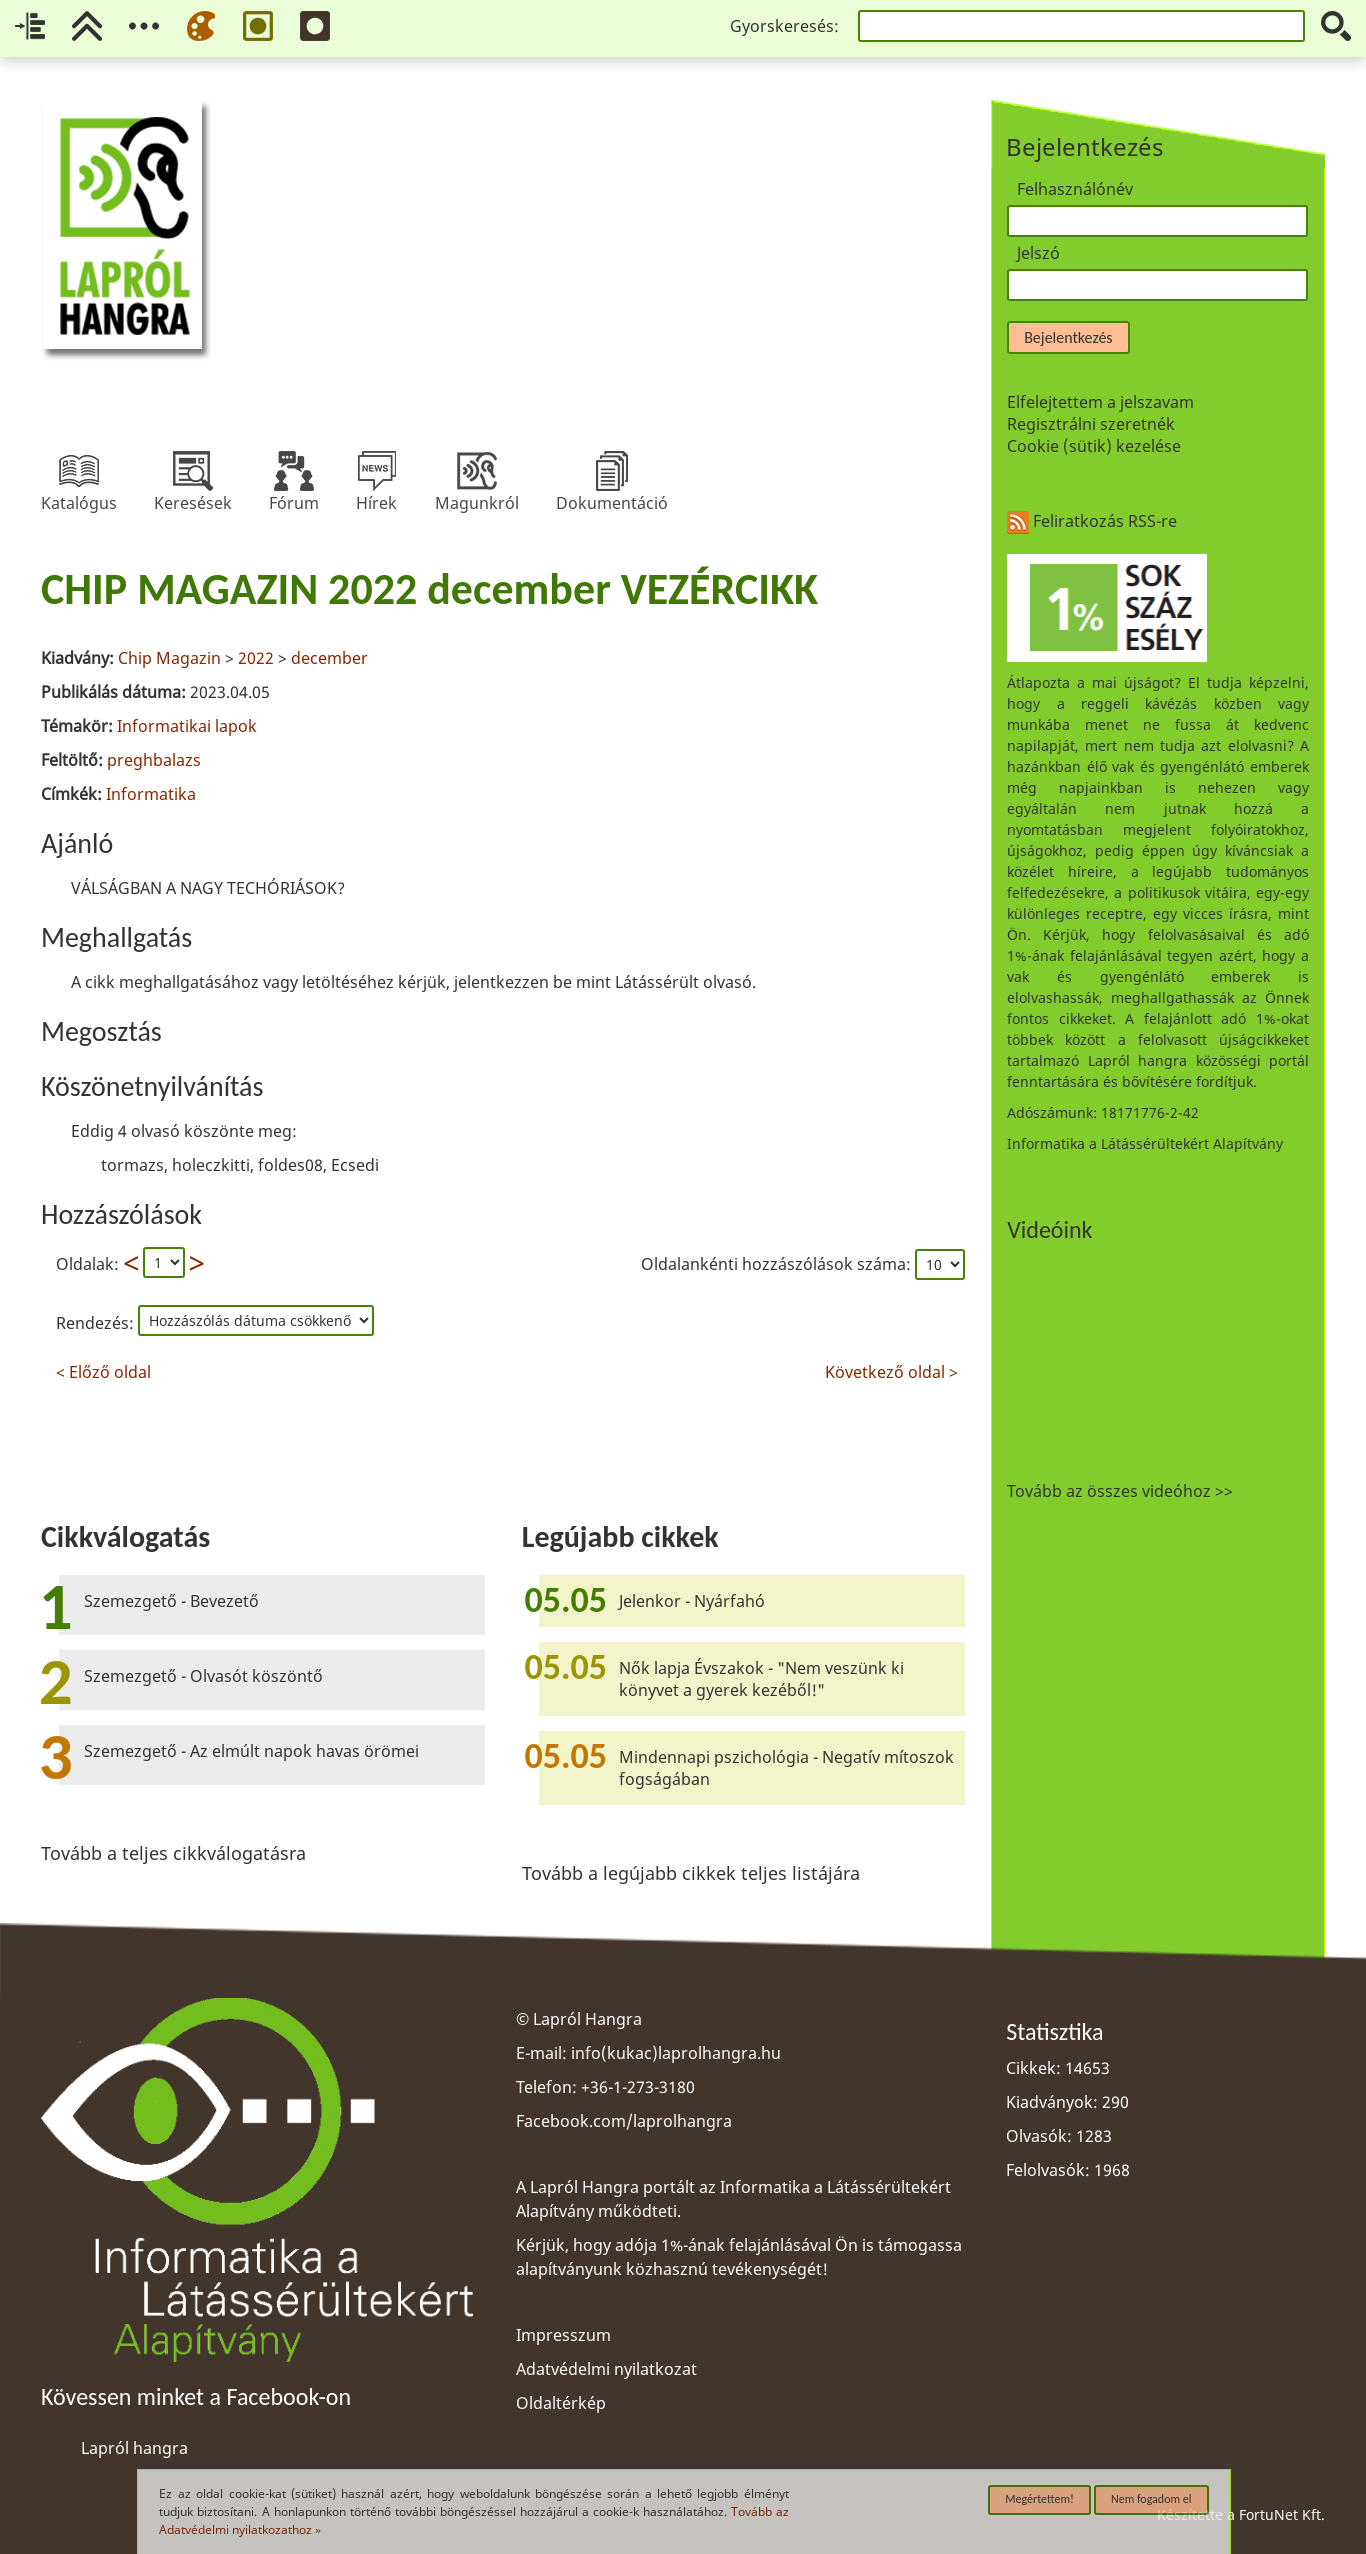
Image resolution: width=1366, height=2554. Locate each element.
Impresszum (563, 2335)
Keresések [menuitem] (193, 471)
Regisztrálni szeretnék (1091, 424)
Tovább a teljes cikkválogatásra (173, 1853)
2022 (256, 658)
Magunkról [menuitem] (477, 471)
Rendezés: (97, 1323)
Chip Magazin (169, 658)
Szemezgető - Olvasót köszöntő (203, 1676)
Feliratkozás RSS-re (1092, 521)
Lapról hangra (134, 2448)
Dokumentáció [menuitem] (612, 471)
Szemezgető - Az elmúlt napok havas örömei (251, 1751)
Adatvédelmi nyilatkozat (606, 2369)
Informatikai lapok (187, 726)
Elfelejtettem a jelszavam (1100, 402)
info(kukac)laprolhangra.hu (676, 2053)
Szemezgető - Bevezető (171, 1601)
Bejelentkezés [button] (1068, 337)
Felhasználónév (1075, 189)
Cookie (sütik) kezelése (1094, 446)
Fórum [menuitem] (294, 471)
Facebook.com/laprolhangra (624, 2121)
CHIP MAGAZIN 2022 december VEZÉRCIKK (429, 589)
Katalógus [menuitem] (79, 471)
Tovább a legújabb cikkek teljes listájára (691, 1873)
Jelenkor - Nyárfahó (692, 1601)
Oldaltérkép (561, 2403)
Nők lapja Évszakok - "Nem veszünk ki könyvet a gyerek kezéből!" (761, 1679)
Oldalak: (87, 1264)
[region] (503, 970)
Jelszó (1038, 253)
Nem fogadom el (1151, 2499)
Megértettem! (1039, 2499)
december (329, 658)
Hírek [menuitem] (377, 471)
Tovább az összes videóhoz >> (1120, 1491)
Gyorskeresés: (784, 26)
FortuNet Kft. (1282, 2514)
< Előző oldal (103, 1369)
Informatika (151, 794)
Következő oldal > (891, 1369)
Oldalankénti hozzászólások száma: (778, 1264)
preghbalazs (154, 760)
